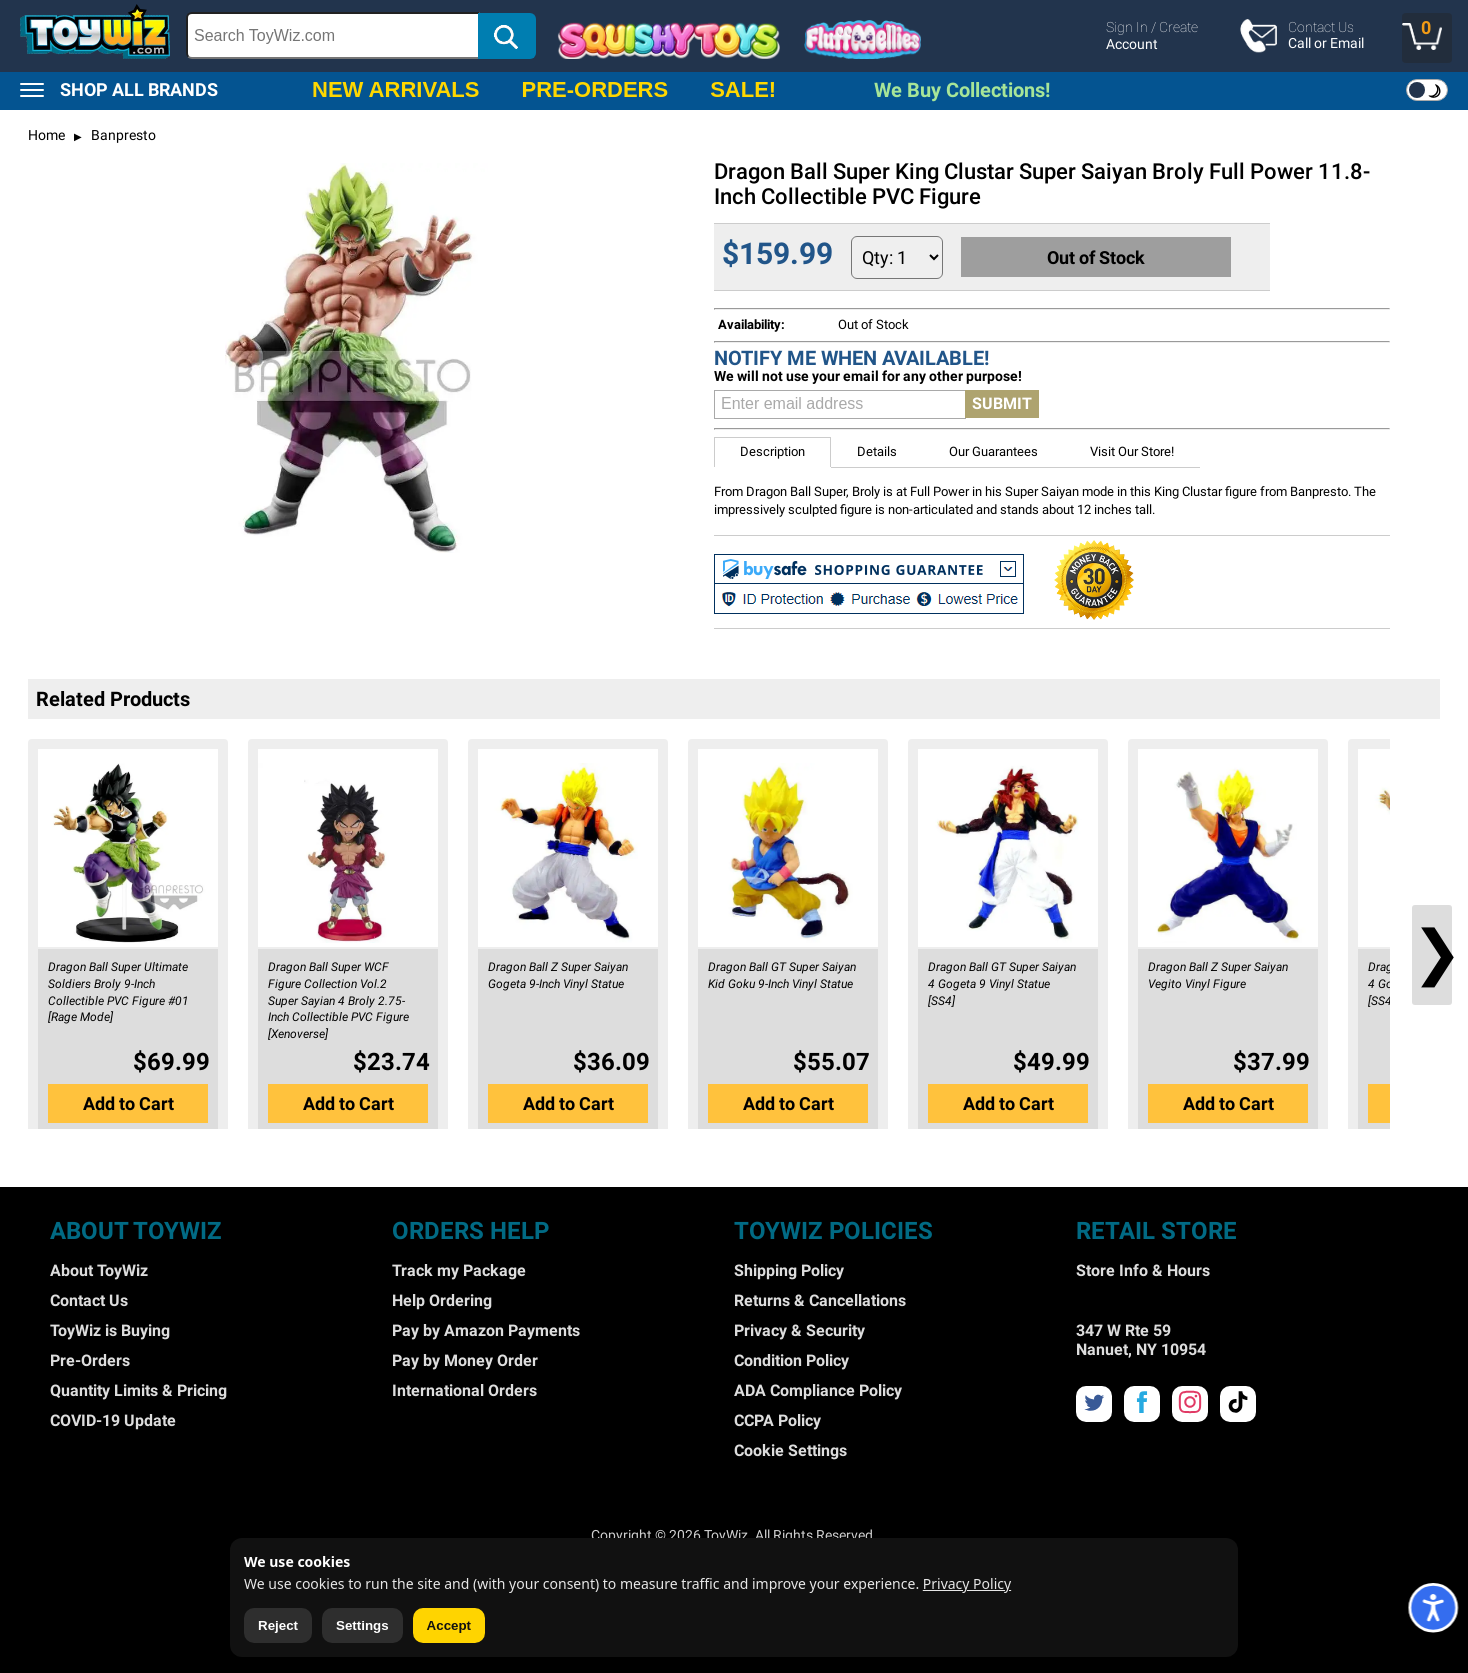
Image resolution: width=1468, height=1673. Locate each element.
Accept (449, 1625)
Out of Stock (1098, 256)
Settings (362, 1625)
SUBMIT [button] (1002, 403)
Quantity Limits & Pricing (138, 1390)
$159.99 (777, 253)
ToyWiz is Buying (110, 1330)
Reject (278, 1625)
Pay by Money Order (465, 1360)
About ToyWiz (99, 1270)
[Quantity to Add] (897, 257)
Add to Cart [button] (128, 1103)
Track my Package (459, 1270)
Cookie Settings (790, 1450)
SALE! (743, 89)
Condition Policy (791, 1360)
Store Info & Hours (1143, 1270)
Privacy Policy (967, 1583)
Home (46, 135)
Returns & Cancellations (820, 1300)
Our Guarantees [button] (993, 451)
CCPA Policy (777, 1420)
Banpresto (122, 135)
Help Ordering (442, 1300)
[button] (1427, 38)
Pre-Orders (90, 1360)
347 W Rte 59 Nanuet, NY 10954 (1141, 1340)
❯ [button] (1432, 952)
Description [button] (772, 451)
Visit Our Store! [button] (1132, 451)
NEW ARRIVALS (395, 89)
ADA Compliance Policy (818, 1390)
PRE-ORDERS (594, 89)
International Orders (464, 1390)
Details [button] (877, 451)
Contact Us (89, 1300)
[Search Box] (333, 35)
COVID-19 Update (113, 1420)
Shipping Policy (789, 1270)
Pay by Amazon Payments (486, 1330)
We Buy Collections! (962, 90)
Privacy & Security (799, 1330)
